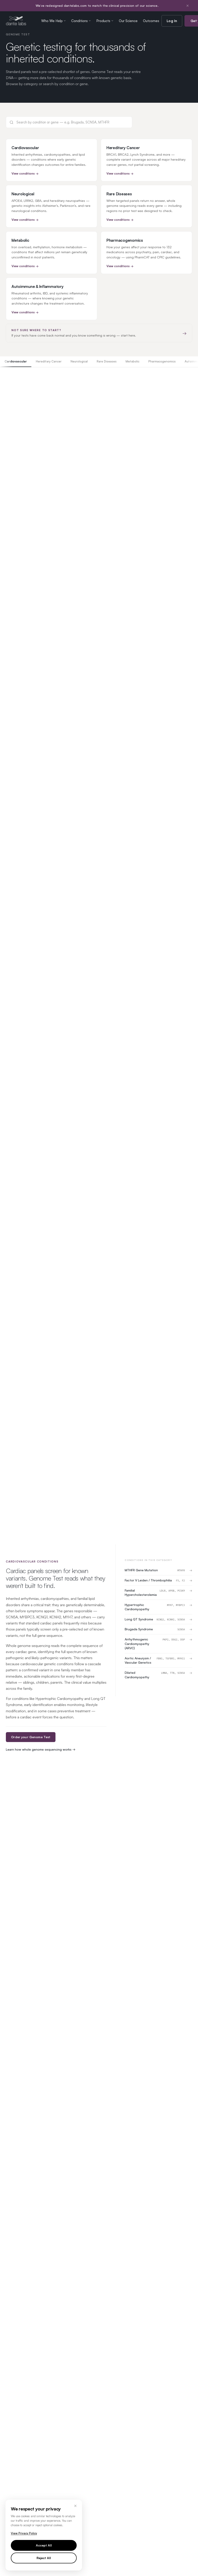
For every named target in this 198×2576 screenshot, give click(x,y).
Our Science (128, 21)
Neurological (79, 361)
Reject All (44, 2558)
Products (104, 21)
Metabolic (132, 361)
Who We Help (53, 21)
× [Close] (75, 2506)
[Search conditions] (69, 122)
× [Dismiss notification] (187, 5)
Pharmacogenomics (162, 361)
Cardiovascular (16, 361)
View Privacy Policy (24, 2533)
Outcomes (151, 21)
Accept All (44, 2545)
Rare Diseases (107, 361)
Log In (172, 21)
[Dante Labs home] (16, 20)
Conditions (81, 21)
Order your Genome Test (30, 1737)
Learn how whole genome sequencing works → (40, 1749)
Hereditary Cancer (49, 361)
